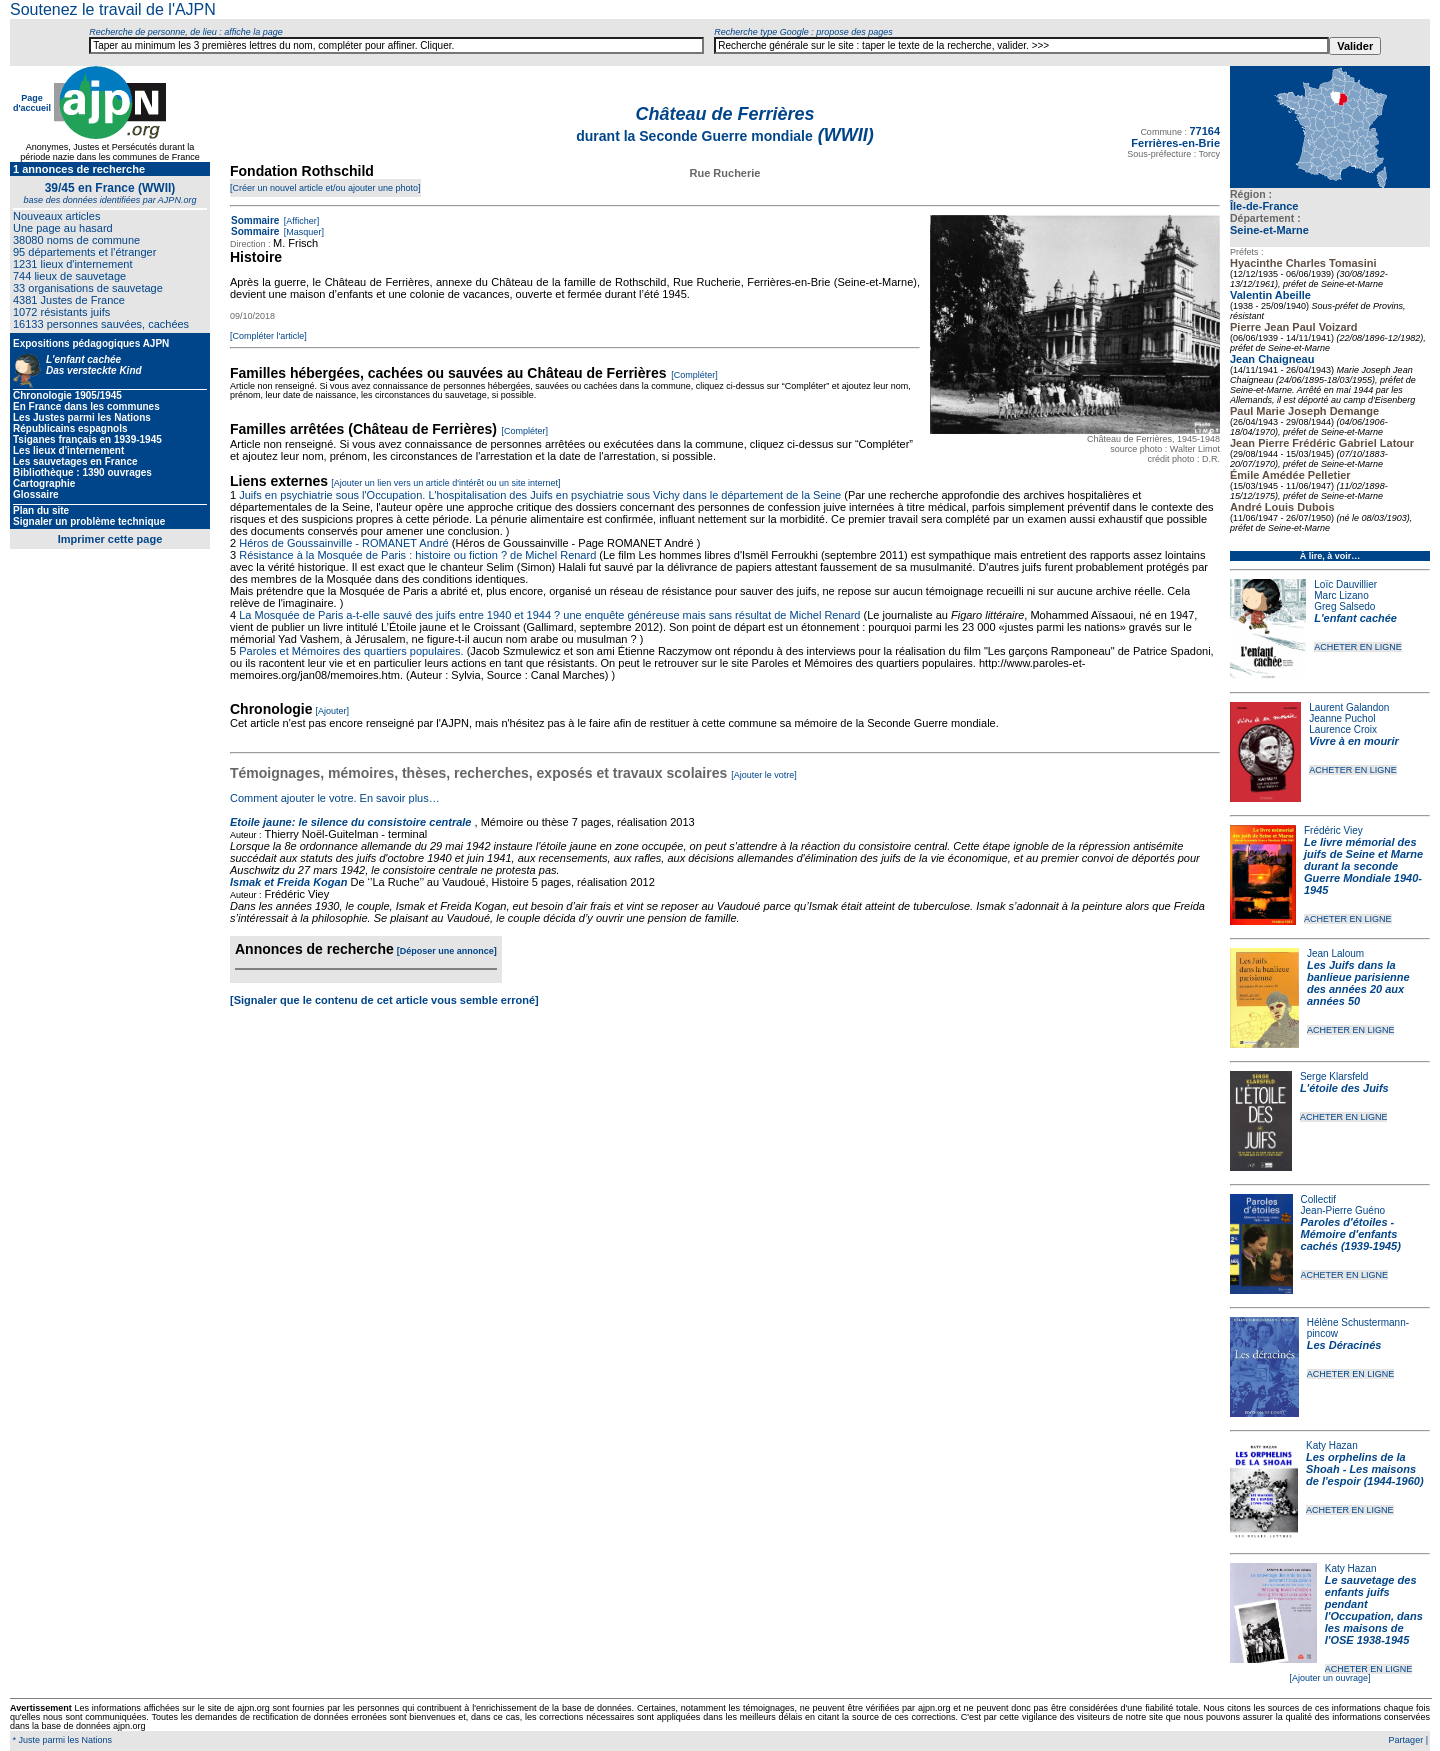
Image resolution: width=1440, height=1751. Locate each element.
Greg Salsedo (1344, 606)
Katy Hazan (1332, 1445)
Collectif (1319, 1199)
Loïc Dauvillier (1345, 584)
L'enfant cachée (1355, 618)
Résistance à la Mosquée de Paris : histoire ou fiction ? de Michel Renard (417, 555)
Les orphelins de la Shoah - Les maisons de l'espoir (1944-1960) (1365, 1469)
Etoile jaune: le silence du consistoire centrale (350, 822)
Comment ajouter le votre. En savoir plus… (335, 798)
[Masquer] (302, 232)
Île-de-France (1264, 206)
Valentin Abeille (1270, 295)
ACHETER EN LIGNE (1358, 647)
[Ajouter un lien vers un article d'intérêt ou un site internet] (445, 483)
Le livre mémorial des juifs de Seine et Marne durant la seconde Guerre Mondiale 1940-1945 (1363, 866)
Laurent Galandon (1349, 707)
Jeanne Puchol (1342, 718)
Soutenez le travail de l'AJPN (113, 9)
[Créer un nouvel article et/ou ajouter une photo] (325, 188)
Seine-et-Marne (1269, 230)
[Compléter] (694, 375)
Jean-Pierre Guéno (1343, 1210)
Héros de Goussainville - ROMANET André (344, 543)
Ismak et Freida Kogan (288, 882)
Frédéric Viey (1333, 830)
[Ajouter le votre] (764, 775)
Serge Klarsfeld (1334, 1076)
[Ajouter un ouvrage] (1329, 1678)
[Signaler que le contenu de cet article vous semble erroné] (384, 1000)
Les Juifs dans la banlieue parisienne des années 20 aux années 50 (1358, 983)
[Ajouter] (333, 711)
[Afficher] (300, 221)
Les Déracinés (1344, 1345)
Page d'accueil (32, 103)
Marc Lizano (1341, 595)
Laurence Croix (1343, 729)
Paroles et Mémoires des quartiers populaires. (351, 651)
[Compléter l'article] (268, 336)
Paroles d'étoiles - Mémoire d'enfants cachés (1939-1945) (1351, 1234)
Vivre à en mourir (1353, 741)
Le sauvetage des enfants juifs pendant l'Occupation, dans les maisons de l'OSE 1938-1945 (1374, 1610)
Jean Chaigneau (1272, 359)
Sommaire (255, 220)
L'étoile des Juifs (1344, 1088)
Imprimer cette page (110, 539)
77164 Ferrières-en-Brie (1175, 137)
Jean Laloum (1335, 953)
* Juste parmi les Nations (61, 1740)
